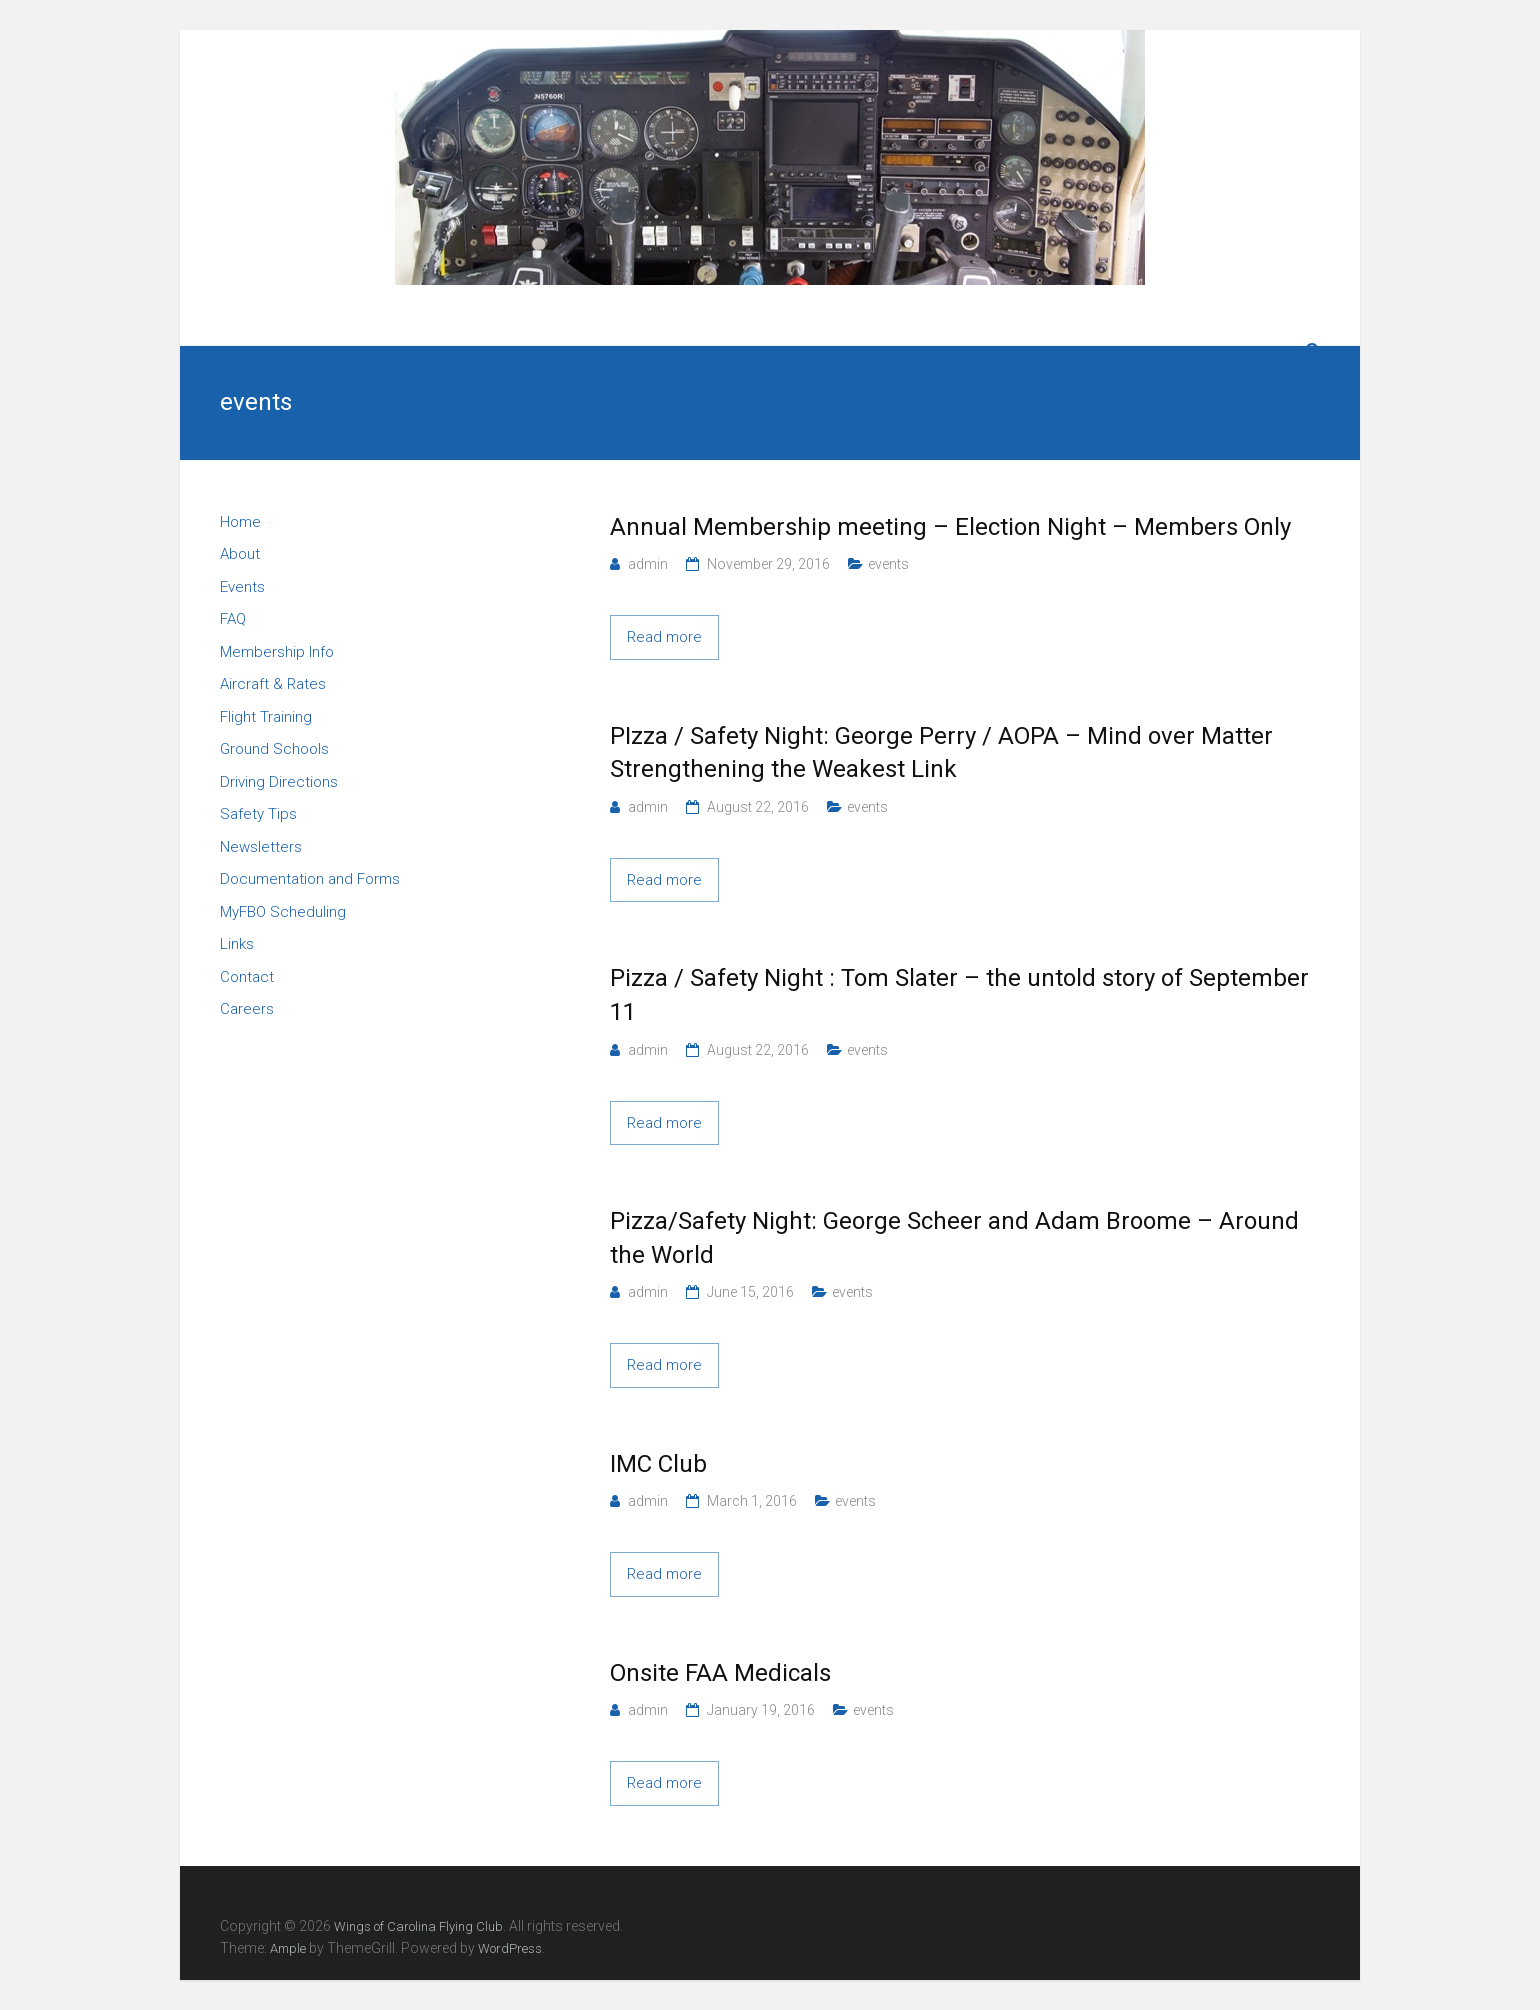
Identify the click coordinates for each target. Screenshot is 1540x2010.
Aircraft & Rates (273, 684)
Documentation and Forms (310, 879)
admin (648, 564)
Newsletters (261, 847)
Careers (247, 1009)
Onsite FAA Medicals (720, 1673)
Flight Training (266, 717)
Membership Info (277, 652)
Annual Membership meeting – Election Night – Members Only (950, 527)
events (888, 564)
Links (237, 944)
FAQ (233, 619)
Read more (664, 637)
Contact (247, 977)
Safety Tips (258, 814)
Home (240, 522)
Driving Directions (279, 782)
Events (242, 587)
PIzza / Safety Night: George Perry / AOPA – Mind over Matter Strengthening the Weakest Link (941, 753)
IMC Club (658, 1464)
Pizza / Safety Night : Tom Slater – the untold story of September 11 (959, 995)
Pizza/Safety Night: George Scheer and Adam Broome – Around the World (954, 1238)
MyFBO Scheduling (283, 912)
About (240, 554)
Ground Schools (274, 749)
